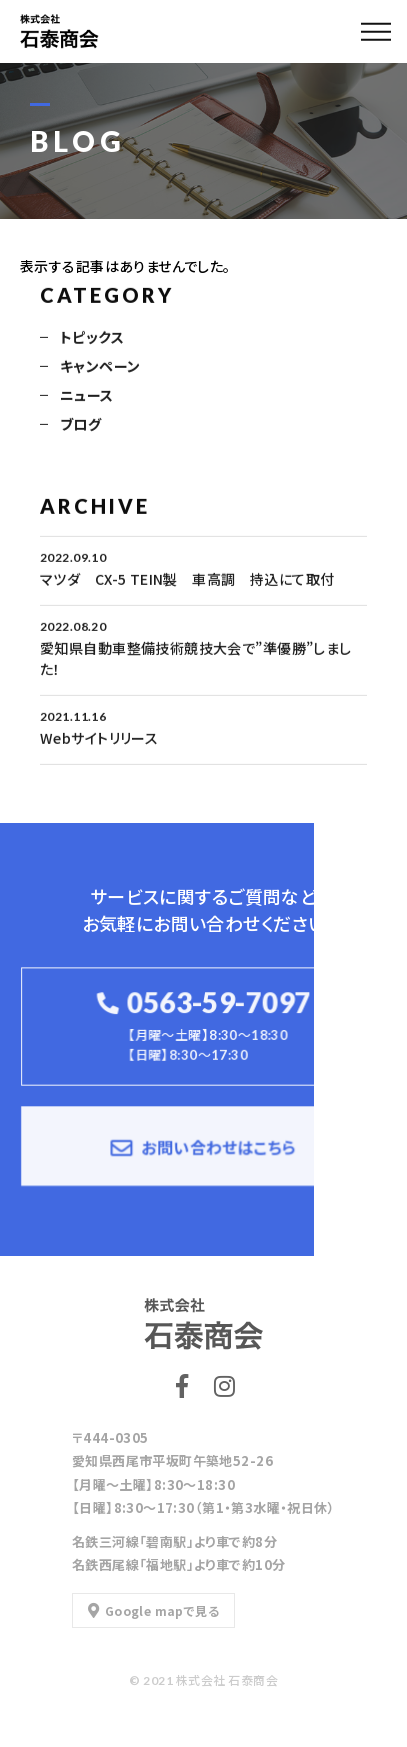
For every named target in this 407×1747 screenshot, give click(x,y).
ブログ (80, 425)
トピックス (92, 338)
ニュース (87, 396)
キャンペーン (100, 367)
